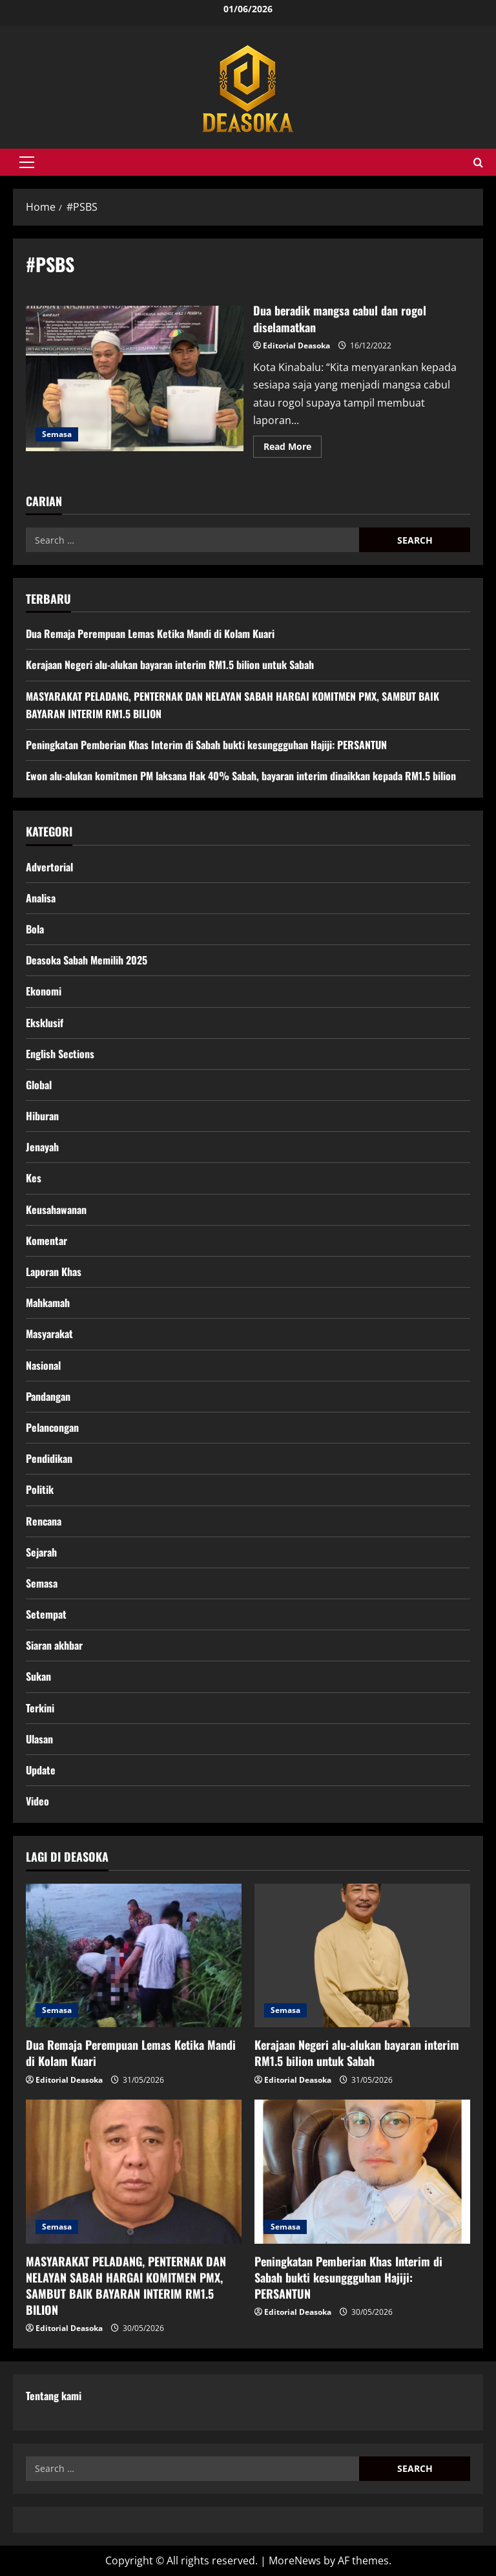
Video (37, 1801)
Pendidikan (49, 1458)
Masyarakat (49, 1333)
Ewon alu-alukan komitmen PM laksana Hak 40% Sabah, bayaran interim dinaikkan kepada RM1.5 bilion (241, 775)
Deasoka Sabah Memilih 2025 (86, 960)
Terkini (40, 1708)
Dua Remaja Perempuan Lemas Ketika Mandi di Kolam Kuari (150, 633)
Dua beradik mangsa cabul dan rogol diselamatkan (134, 378)
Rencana (43, 1521)
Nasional (43, 1365)
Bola (35, 929)
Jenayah (42, 1147)
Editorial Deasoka (296, 345)
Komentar (46, 1240)
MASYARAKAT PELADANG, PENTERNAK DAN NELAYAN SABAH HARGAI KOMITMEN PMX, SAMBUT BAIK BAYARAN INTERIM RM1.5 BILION (126, 2286)
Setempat (46, 1614)
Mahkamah (48, 1302)
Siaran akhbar (54, 1645)
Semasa (57, 434)
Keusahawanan (56, 1209)
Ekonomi (43, 991)
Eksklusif (44, 1022)
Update (41, 1770)
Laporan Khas (53, 1271)
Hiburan (42, 1115)
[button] (27, 162)
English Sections (60, 1053)
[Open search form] (478, 162)
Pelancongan (52, 1427)
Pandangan (48, 1396)
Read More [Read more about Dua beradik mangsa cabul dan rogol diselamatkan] (293, 449)
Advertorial (49, 867)
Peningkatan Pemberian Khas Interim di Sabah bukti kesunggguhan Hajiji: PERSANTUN (206, 744)
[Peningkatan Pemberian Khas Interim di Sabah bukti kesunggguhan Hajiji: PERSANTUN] (362, 2172)
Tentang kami (53, 2395)
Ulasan (39, 1739)
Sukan (38, 1676)
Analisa (41, 898)
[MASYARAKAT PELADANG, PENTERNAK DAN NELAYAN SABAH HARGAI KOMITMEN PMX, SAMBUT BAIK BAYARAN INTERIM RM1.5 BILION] (134, 2172)
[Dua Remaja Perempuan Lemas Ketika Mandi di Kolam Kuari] (134, 1956)
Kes (33, 1178)
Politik (40, 1489)
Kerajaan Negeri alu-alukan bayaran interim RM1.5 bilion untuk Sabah (170, 664)
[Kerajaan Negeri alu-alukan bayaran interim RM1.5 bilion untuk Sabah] (362, 1956)
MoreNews (295, 2560)
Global (39, 1084)
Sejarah (41, 1552)
